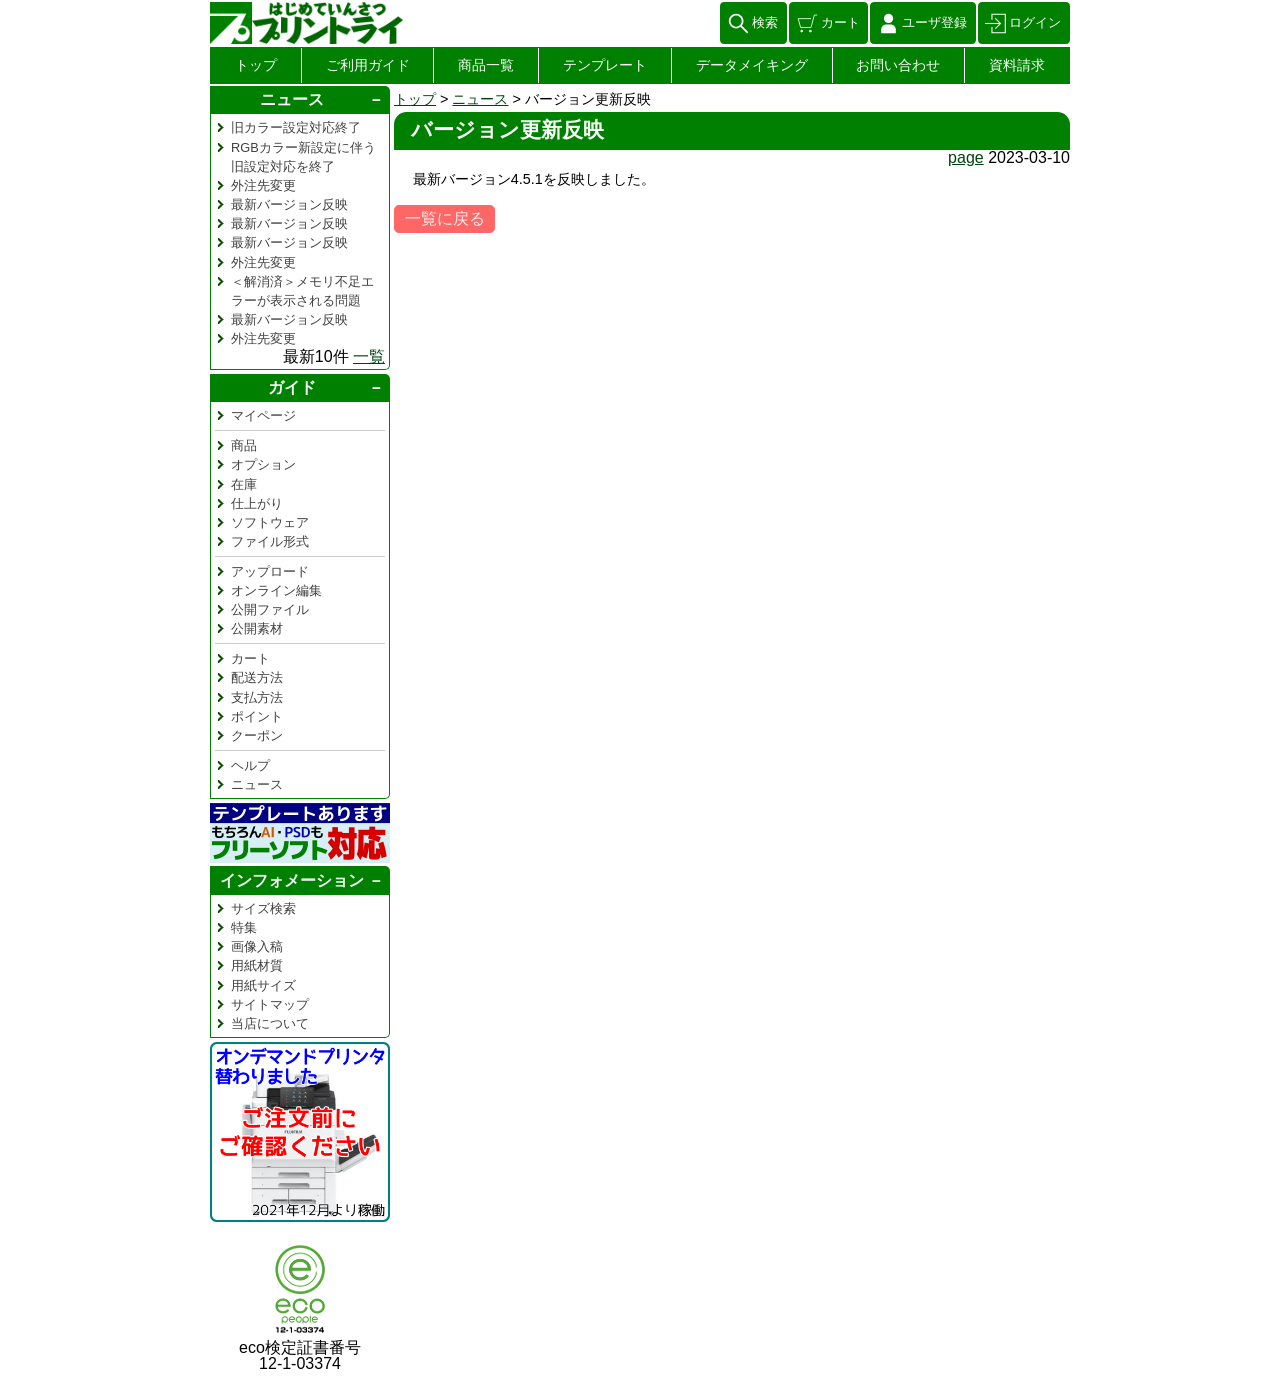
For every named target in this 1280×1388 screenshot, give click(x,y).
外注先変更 (263, 185)
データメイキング (752, 65)
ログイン (1035, 22)
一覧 (369, 356)
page (966, 157)
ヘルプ (250, 765)
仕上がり (257, 503)
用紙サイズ (263, 985)
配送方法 (257, 677)
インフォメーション (292, 880)
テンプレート (605, 65)
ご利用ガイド (368, 65)
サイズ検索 (263, 908)
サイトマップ (270, 1004)
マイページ (263, 415)
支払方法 (257, 697)
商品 (244, 445)
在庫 (244, 484)
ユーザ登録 (934, 22)
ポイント (257, 716)
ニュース (480, 99)
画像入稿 (257, 946)
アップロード (270, 571)
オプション (263, 464)
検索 (765, 22)
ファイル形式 (270, 541)
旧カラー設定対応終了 (296, 127)
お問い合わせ (898, 65)
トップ (256, 65)
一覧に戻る (445, 218)
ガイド (292, 387)
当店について (270, 1023)
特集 (244, 927)
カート (840, 22)
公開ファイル (270, 609)
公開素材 (257, 628)
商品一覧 (486, 65)
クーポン (257, 735)
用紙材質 (257, 965)
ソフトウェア (270, 522)
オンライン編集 (276, 590)
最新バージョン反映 (289, 204)
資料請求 (1017, 65)
